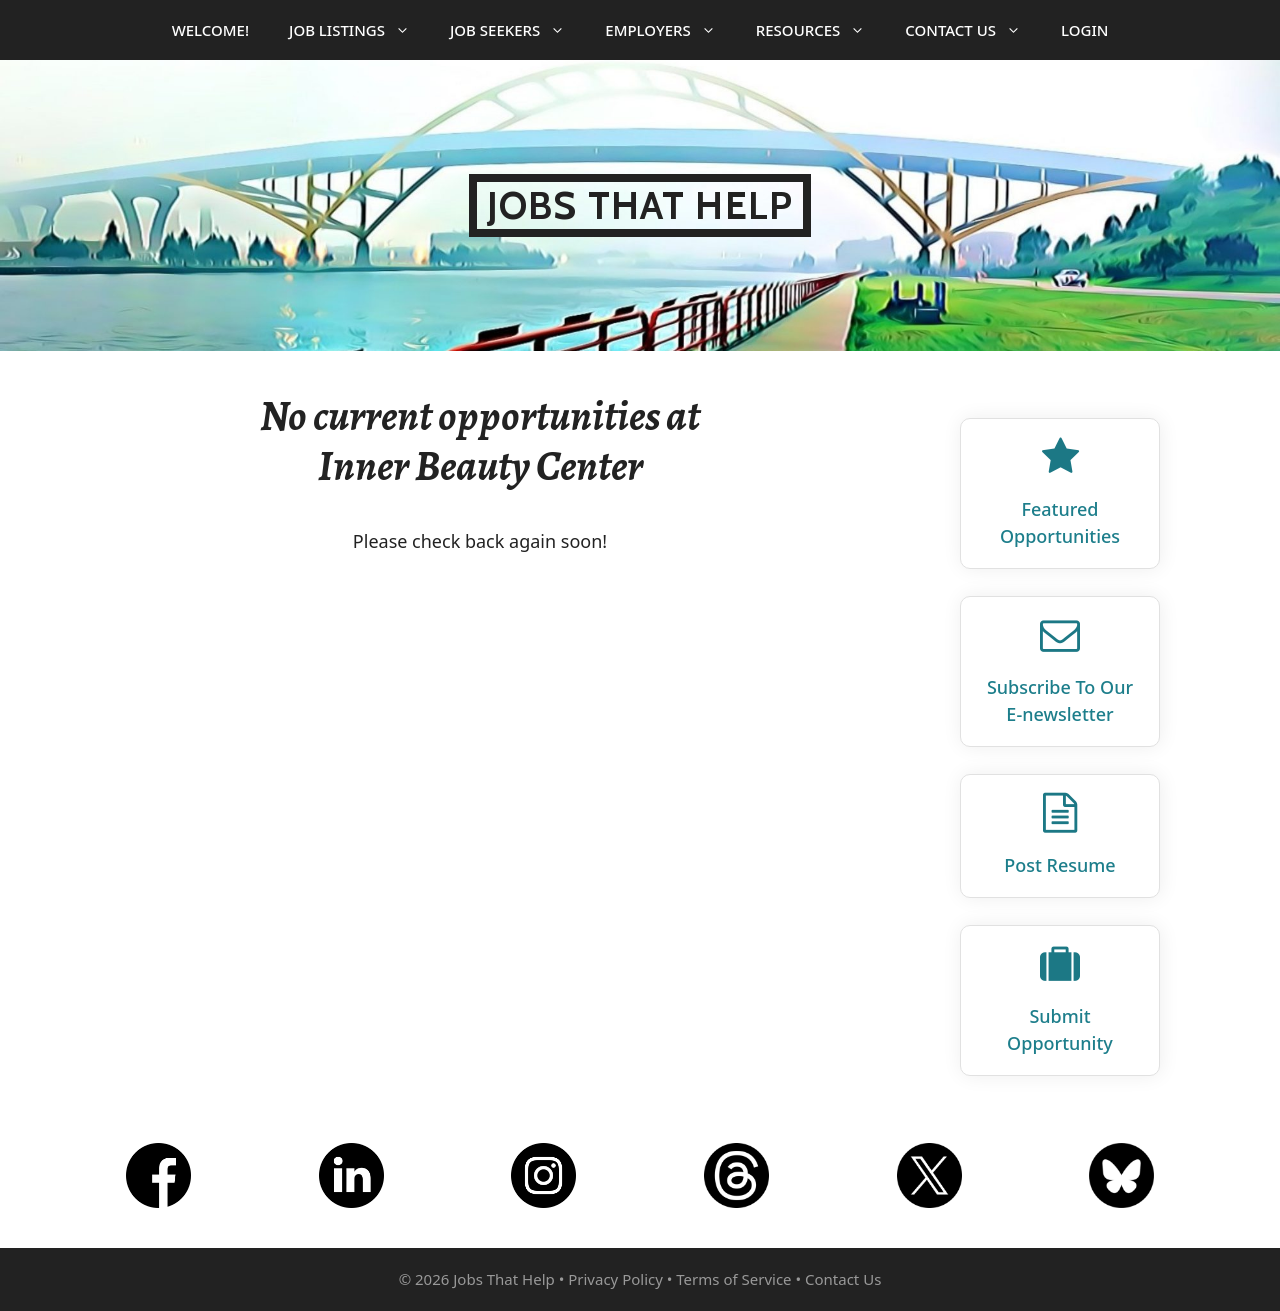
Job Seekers (517, 30)
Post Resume (1059, 865)
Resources (821, 30)
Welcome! (210, 30)
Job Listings (359, 30)
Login (1084, 30)
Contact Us (973, 30)
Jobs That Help (640, 205)
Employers (670, 30)
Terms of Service (733, 1279)
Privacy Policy (615, 1279)
